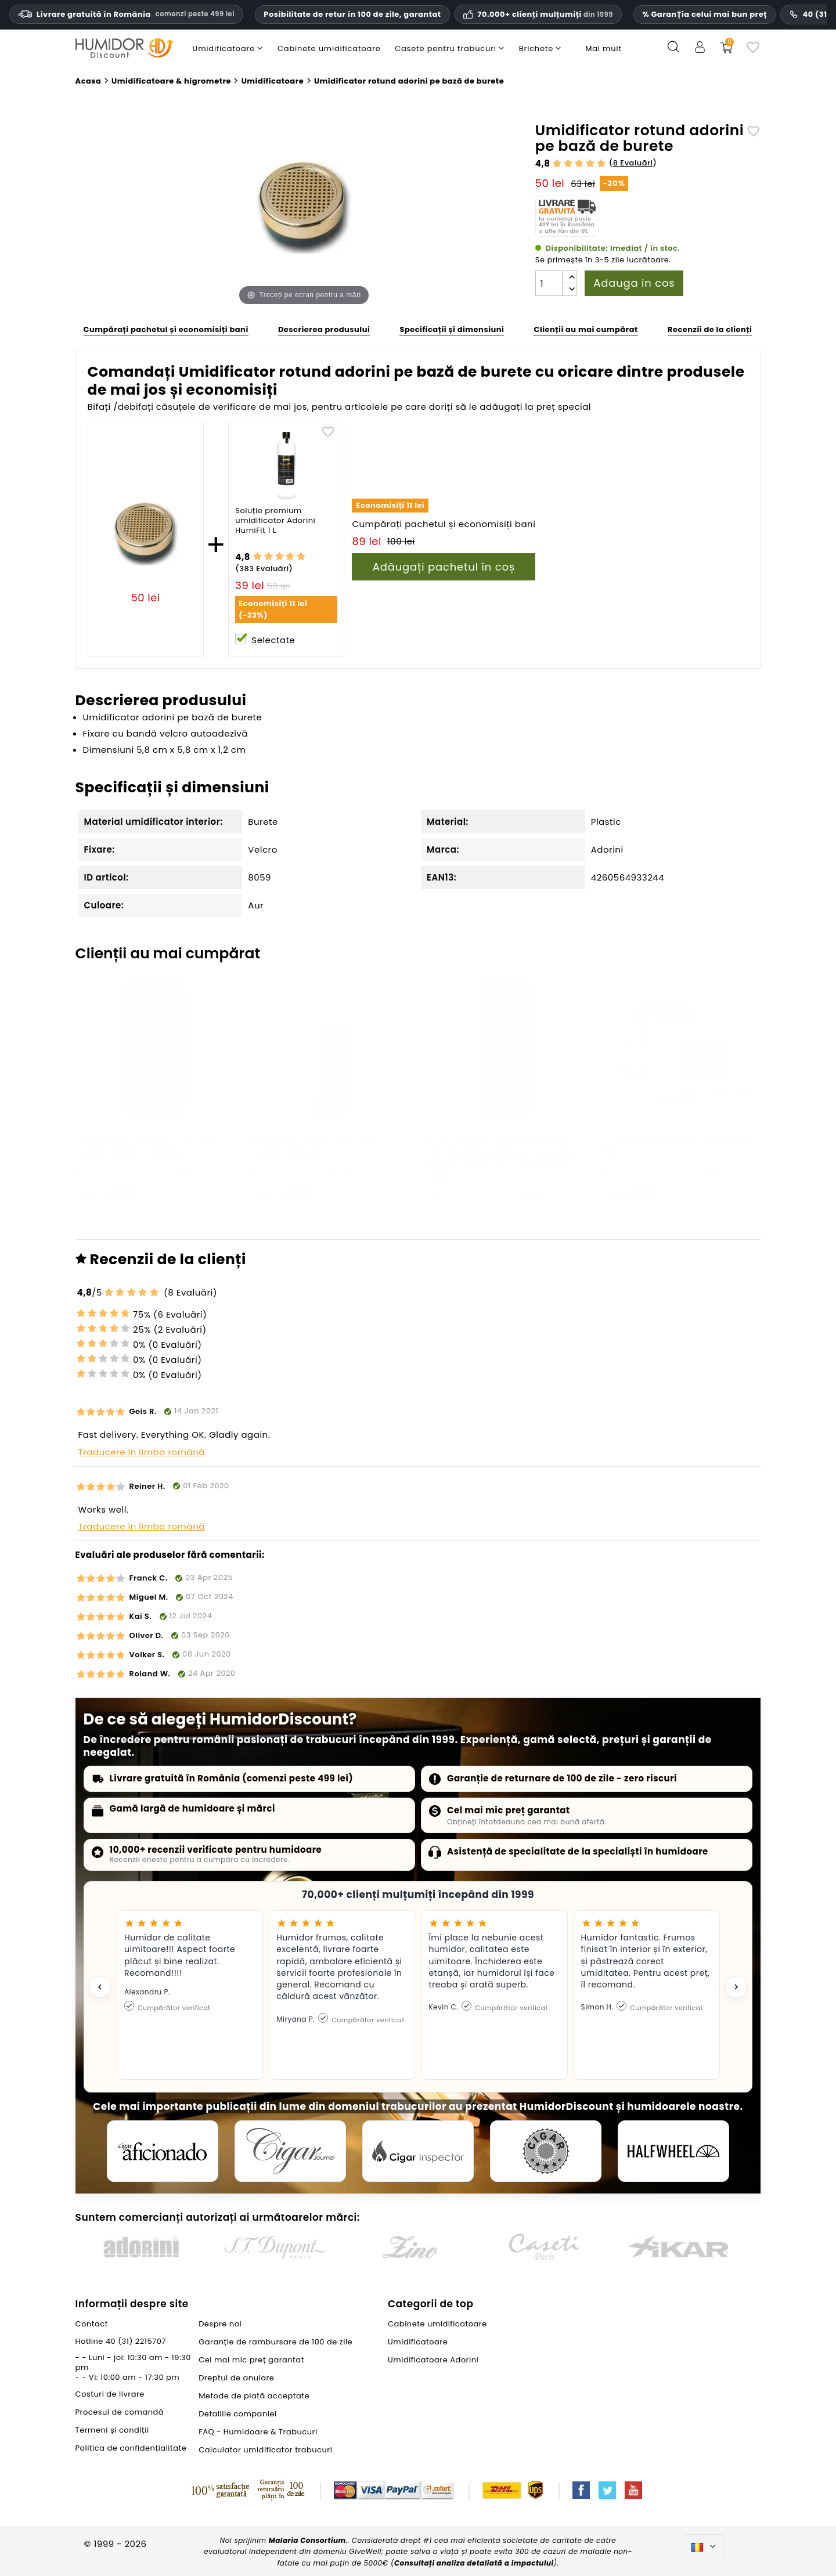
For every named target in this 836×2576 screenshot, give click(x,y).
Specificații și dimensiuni (451, 329)
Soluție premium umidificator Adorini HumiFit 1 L (275, 521)
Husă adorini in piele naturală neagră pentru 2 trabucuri (143, 1146)
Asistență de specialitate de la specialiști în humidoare (577, 1851)
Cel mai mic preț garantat (508, 1810)
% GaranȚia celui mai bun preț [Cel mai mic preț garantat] (704, 14)
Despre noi (220, 2323)
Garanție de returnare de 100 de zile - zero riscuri (562, 1778)
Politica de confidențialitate (131, 2448)
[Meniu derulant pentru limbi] (703, 2547)
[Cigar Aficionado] (162, 2151)
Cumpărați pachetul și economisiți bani (166, 329)
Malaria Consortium (307, 2540)
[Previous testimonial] (100, 1987)
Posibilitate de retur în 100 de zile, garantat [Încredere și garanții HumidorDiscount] (352, 14)
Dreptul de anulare (236, 2377)
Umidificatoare (418, 2341)
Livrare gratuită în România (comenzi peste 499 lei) (232, 1778)
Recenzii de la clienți (710, 329)
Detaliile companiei (238, 2413)
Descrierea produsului (324, 329)
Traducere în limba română (141, 1452)
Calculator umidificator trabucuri (265, 2449)
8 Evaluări (633, 162)
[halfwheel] (673, 2151)
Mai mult (603, 48)
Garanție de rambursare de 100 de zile (275, 2341)
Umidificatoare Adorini (433, 2359)
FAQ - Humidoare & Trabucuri (258, 2431)
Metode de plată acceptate (254, 2395)
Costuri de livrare (110, 2394)
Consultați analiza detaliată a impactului (474, 2563)
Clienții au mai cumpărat (585, 329)
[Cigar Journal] (290, 2151)
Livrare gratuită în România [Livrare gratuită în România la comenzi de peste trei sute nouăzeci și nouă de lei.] (126, 14)
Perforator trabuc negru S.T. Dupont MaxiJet (314, 1146)
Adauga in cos (634, 283)
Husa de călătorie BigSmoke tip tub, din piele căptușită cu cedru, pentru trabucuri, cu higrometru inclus (502, 1158)
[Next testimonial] (736, 1987)
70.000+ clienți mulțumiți (545, 14)
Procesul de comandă (119, 2412)
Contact (91, 2323)
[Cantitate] (549, 283)
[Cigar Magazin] (545, 2151)
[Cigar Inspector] (418, 2151)
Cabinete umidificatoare (437, 2323)
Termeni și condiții (112, 2430)
